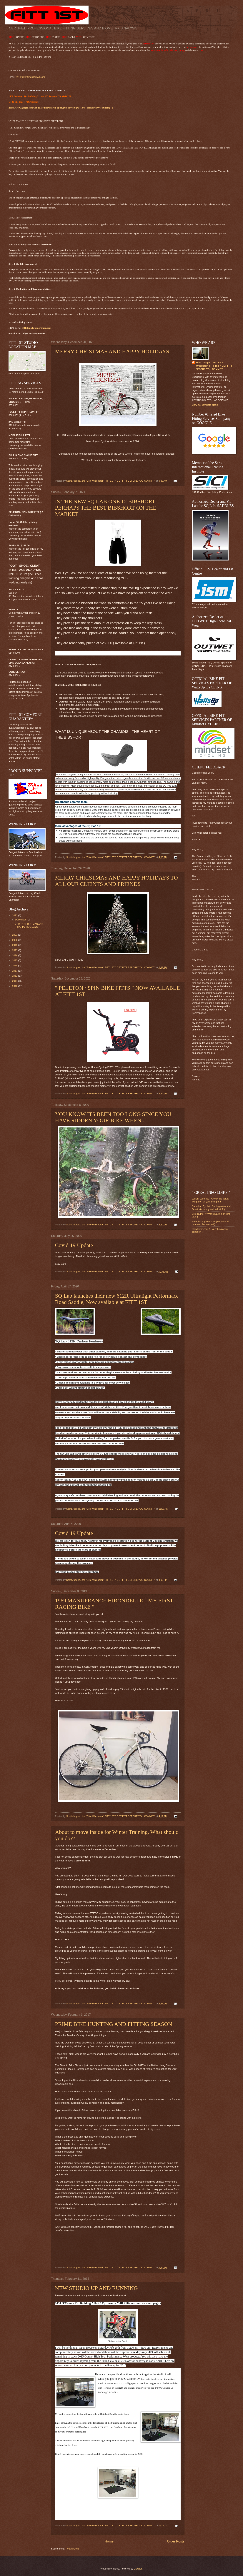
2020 (15, 940)
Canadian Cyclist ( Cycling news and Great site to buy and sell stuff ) (211, 1207)
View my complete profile (205, 404)
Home (109, 2541)
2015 (15, 960)
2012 (15, 975)
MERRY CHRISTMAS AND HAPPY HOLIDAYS (112, 351)
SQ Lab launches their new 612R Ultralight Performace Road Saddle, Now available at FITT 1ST (117, 1299)
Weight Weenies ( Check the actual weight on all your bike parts (210, 1200)
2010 (15, 986)
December (21, 919)
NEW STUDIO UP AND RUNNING (96, 2288)
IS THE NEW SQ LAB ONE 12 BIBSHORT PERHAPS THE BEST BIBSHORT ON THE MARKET (105, 507)
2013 (15, 970)
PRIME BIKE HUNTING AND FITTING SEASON (113, 2024)
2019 (15, 945)
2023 (15, 915)
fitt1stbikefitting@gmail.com (30, 77)
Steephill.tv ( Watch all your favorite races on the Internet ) (210, 1223)
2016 (15, 955)
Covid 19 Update (74, 1245)
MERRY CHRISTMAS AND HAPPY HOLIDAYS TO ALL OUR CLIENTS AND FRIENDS (116, 881)
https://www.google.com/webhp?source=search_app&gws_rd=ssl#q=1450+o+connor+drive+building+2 (61, 107)
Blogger (138, 2568)
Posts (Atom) (72, 2548)
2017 (15, 950)
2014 (15, 965)
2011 (15, 981)
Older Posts (175, 2541)
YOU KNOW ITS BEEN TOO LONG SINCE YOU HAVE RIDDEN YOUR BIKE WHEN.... (113, 1117)
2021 (15, 934)
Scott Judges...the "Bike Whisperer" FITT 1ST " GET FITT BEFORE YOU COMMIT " (214, 366)
